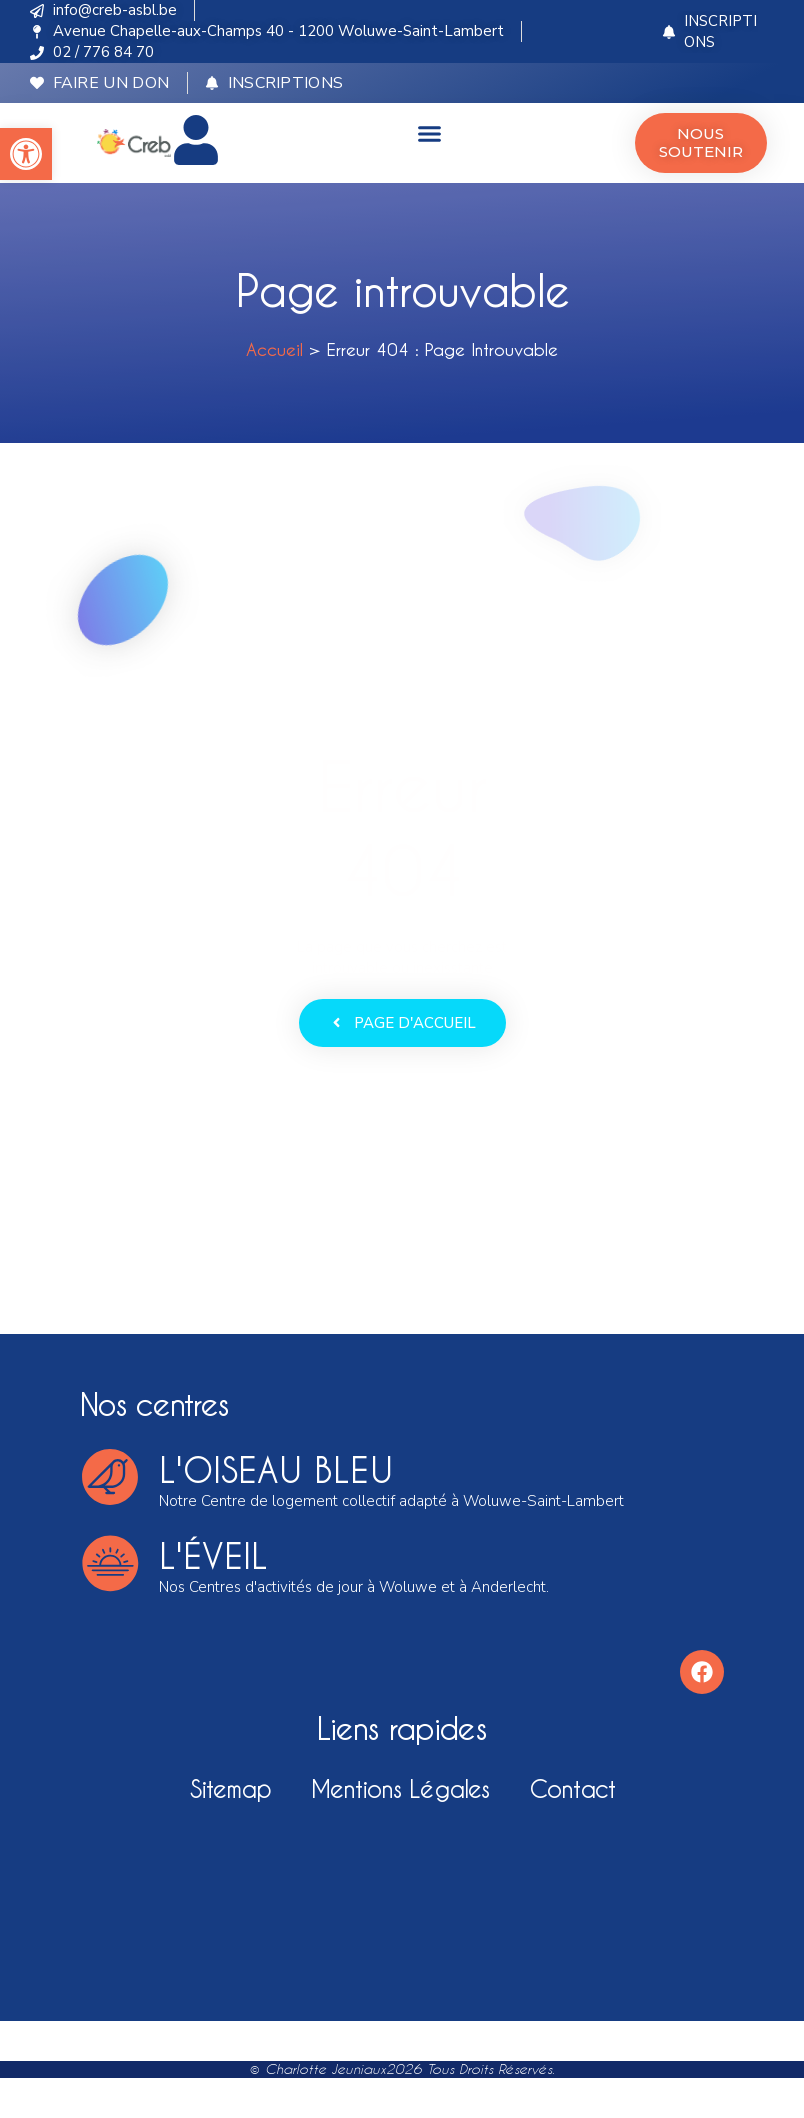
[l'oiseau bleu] (110, 1477)
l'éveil (213, 1556)
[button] (26, 154)
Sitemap (230, 1788)
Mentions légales (400, 1788)
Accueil (274, 349)
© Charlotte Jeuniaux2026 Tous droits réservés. (402, 2069)
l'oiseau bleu (275, 1470)
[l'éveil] (110, 1563)
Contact (572, 1788)
